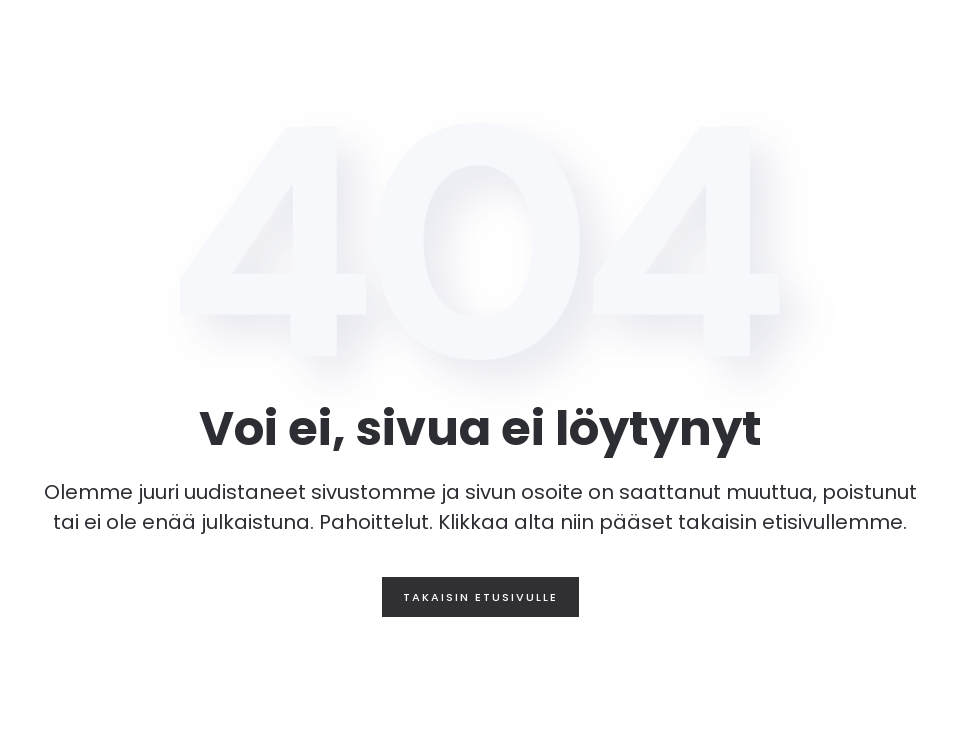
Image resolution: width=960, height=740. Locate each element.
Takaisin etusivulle (480, 597)
